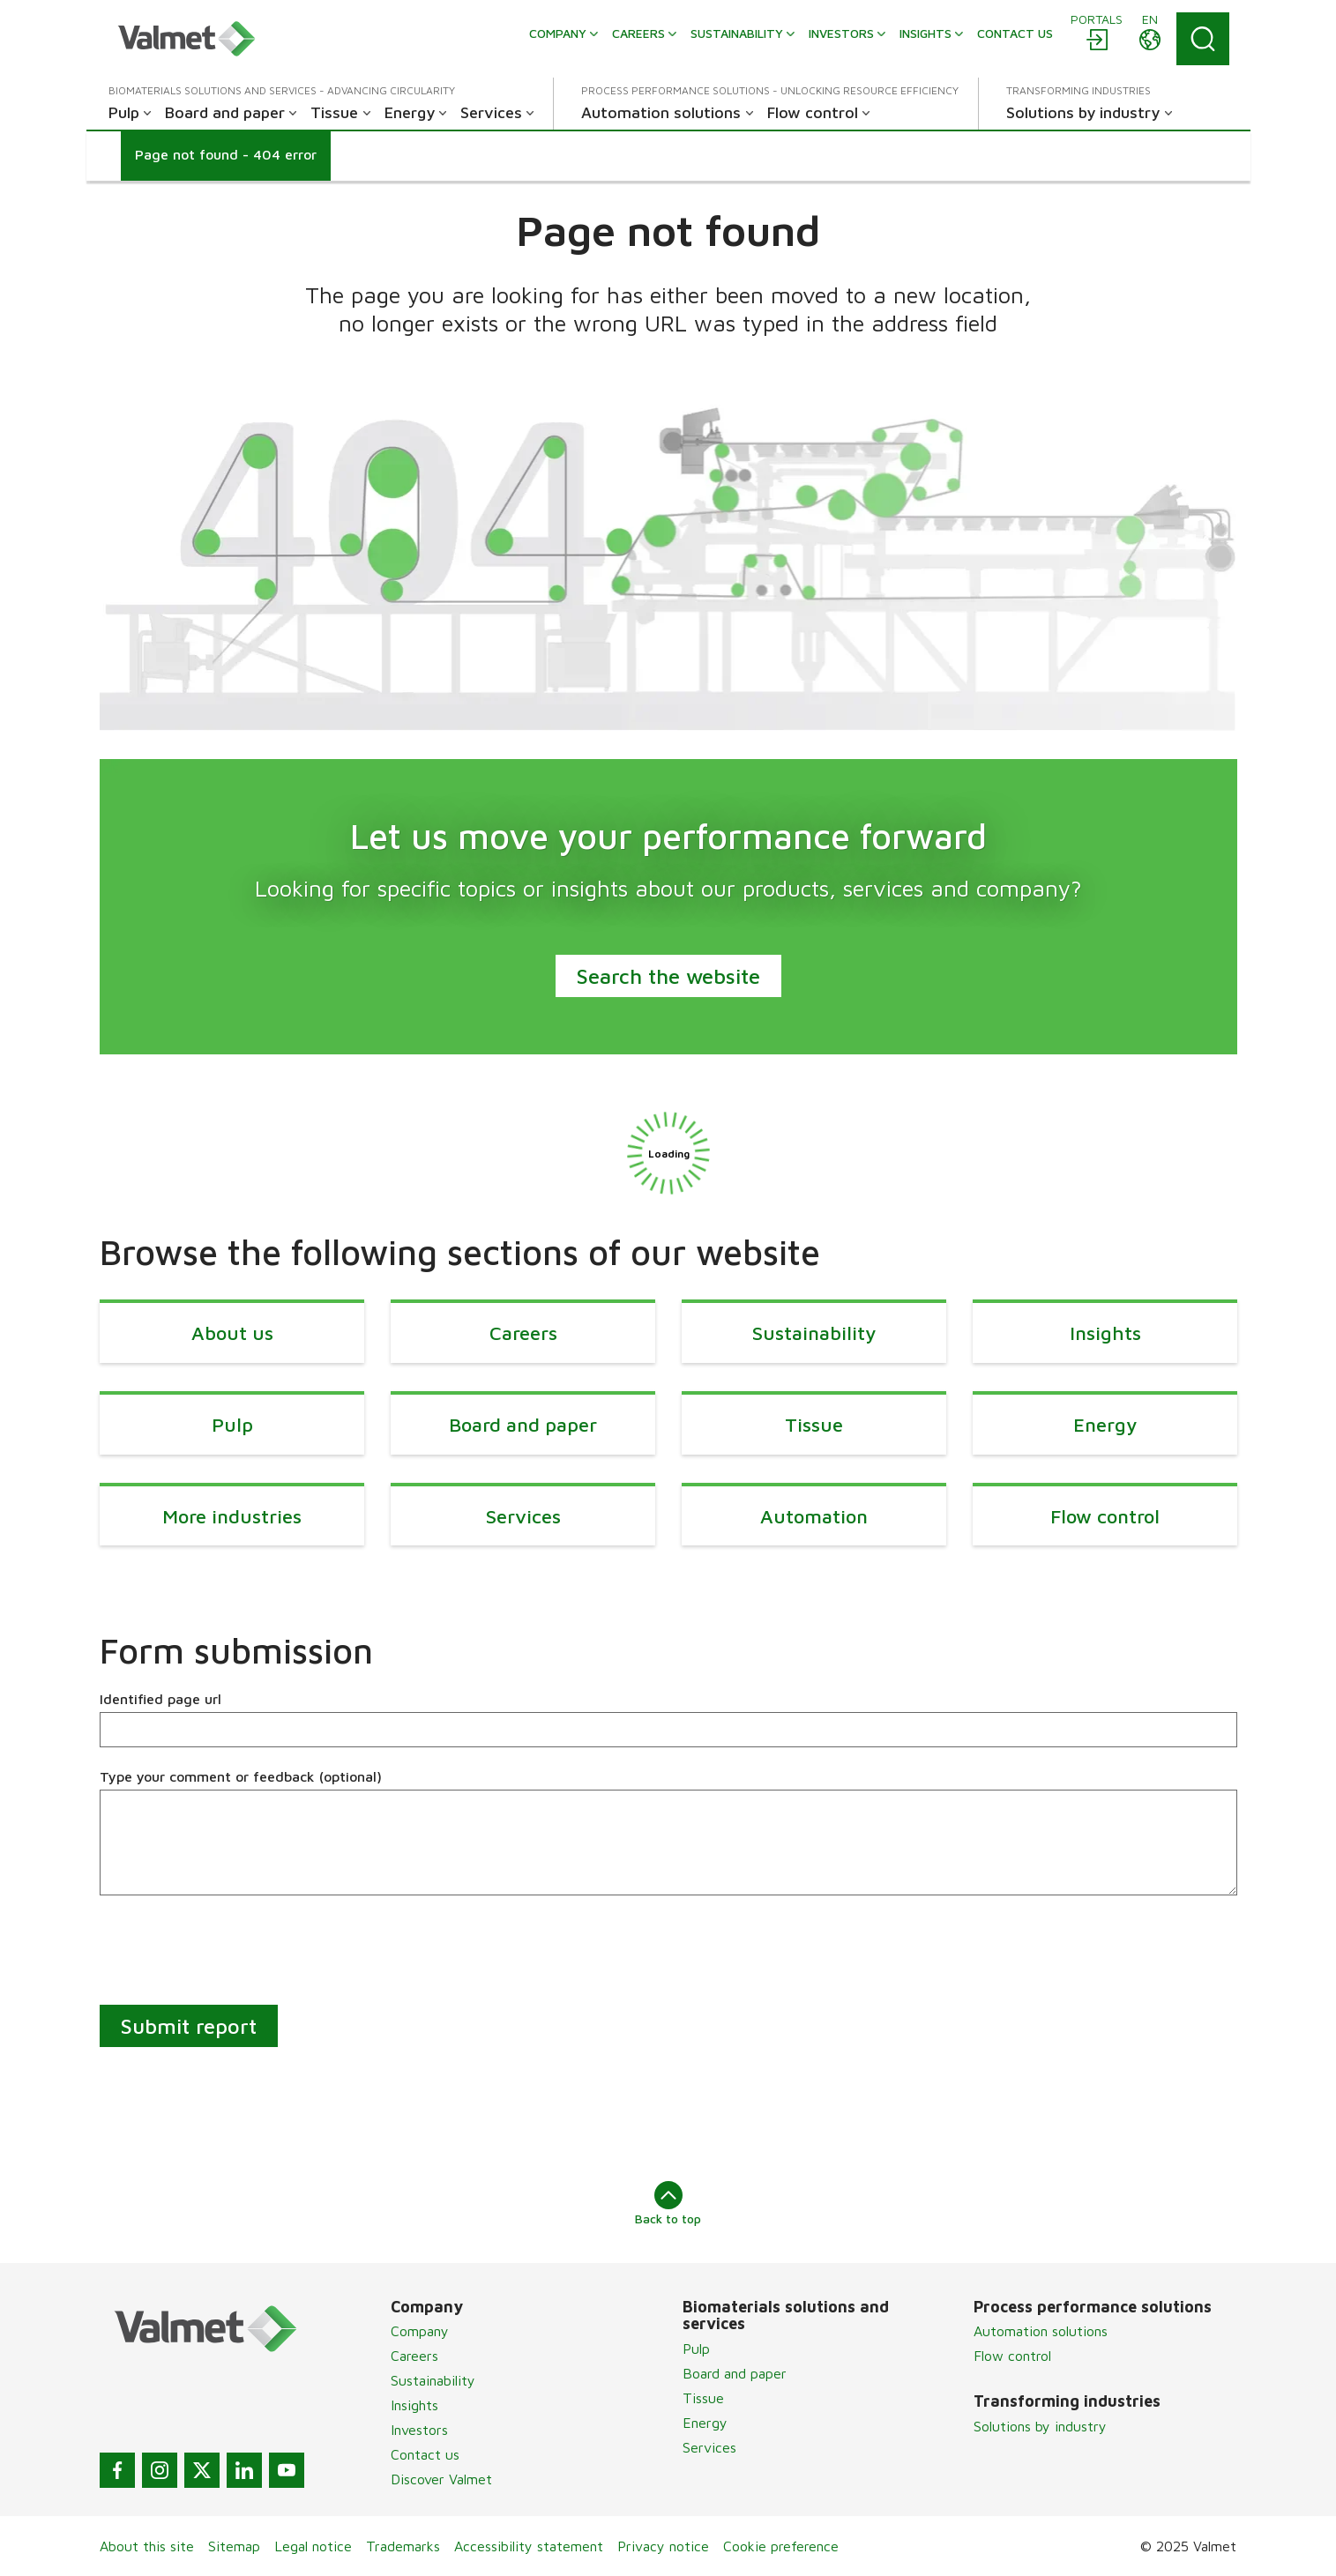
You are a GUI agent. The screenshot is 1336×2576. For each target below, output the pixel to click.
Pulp (696, 2348)
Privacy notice (663, 2546)
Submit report (189, 2026)
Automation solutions (1041, 2331)
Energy (705, 2423)
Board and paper (735, 2373)
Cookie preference (781, 2546)
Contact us (425, 2454)
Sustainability (433, 2380)
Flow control (1012, 2356)
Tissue (703, 2398)
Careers (414, 2356)
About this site (147, 2546)
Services (709, 2447)
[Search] (1202, 38)
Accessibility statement (528, 2546)
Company (420, 2331)
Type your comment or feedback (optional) (241, 1776)
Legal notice (313, 2546)
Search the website (668, 976)
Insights (414, 2405)
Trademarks (403, 2546)
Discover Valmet (441, 2479)
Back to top (668, 2203)
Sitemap (234, 2546)
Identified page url (160, 1699)
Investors (419, 2430)
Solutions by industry (1040, 2426)
